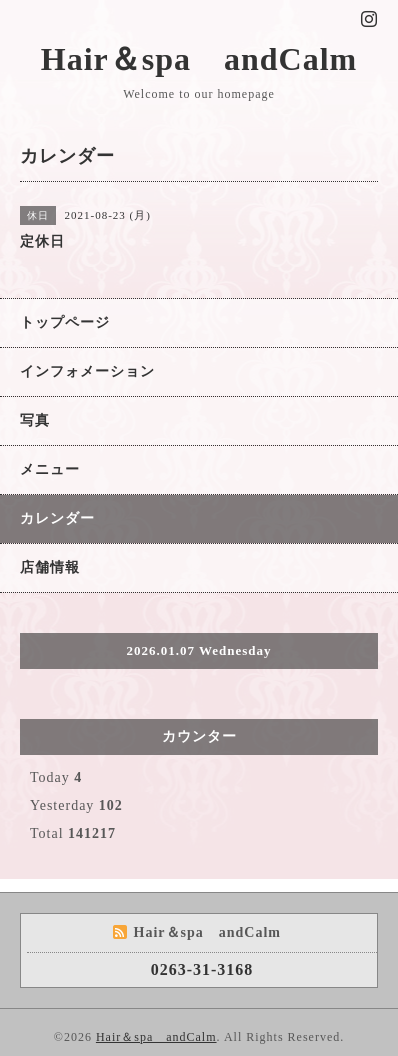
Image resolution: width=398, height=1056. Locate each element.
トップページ (65, 322)
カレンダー (57, 518)
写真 (35, 420)
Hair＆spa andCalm (199, 59)
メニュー (50, 469)
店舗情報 (50, 567)
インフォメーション (87, 371)
